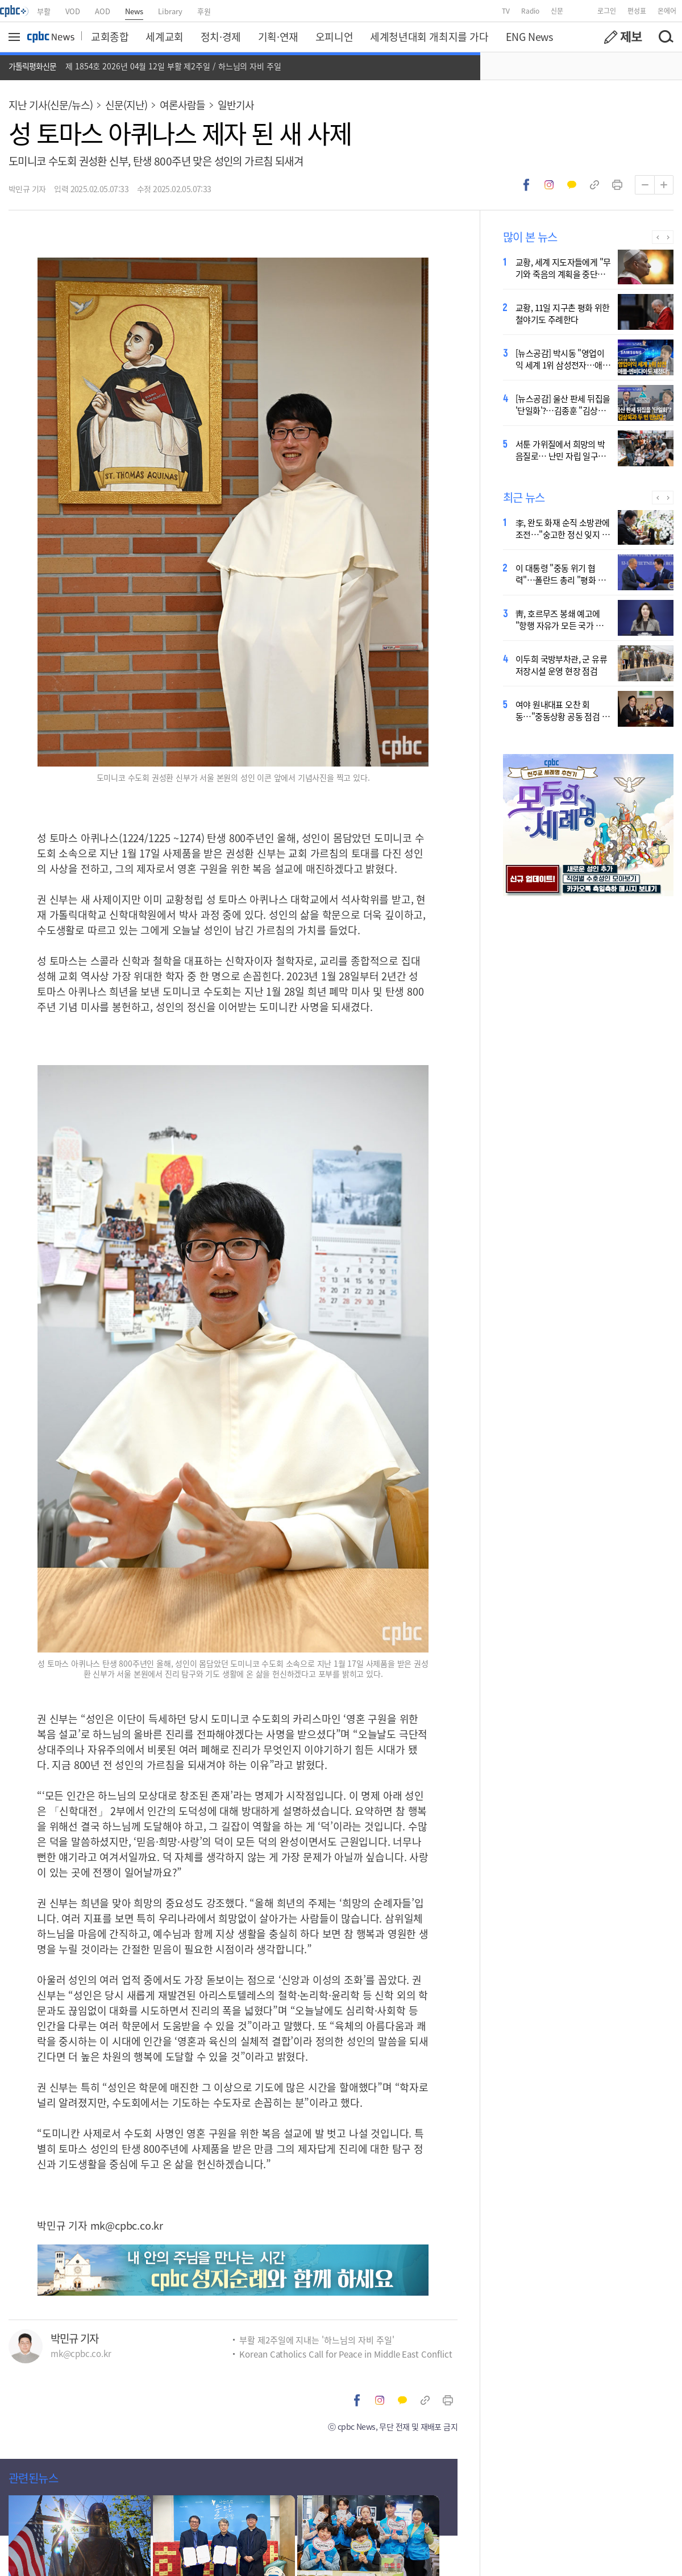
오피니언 (334, 36)
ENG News (529, 36)
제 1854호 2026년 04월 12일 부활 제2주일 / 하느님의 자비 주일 (173, 66)
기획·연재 (278, 36)
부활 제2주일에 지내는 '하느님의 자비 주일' (316, 2340)
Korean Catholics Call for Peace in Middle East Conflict (345, 2354)
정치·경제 (221, 36)
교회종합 (109, 36)
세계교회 (164, 36)
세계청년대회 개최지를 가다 (429, 36)
